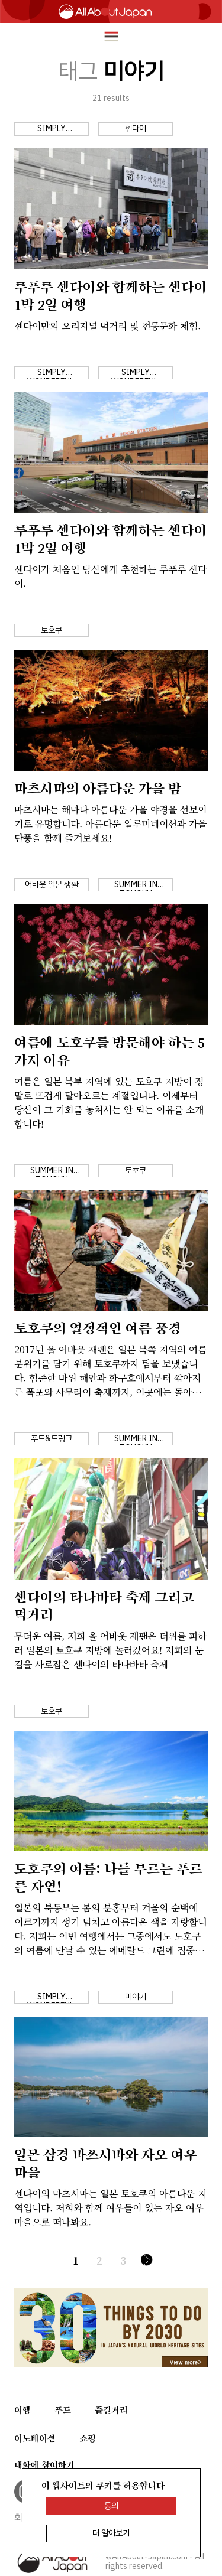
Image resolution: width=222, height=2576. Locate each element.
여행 (22, 2410)
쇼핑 (87, 2438)
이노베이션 (35, 2438)
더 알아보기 (111, 2533)
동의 (111, 2506)
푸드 (62, 2410)
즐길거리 (111, 2410)
